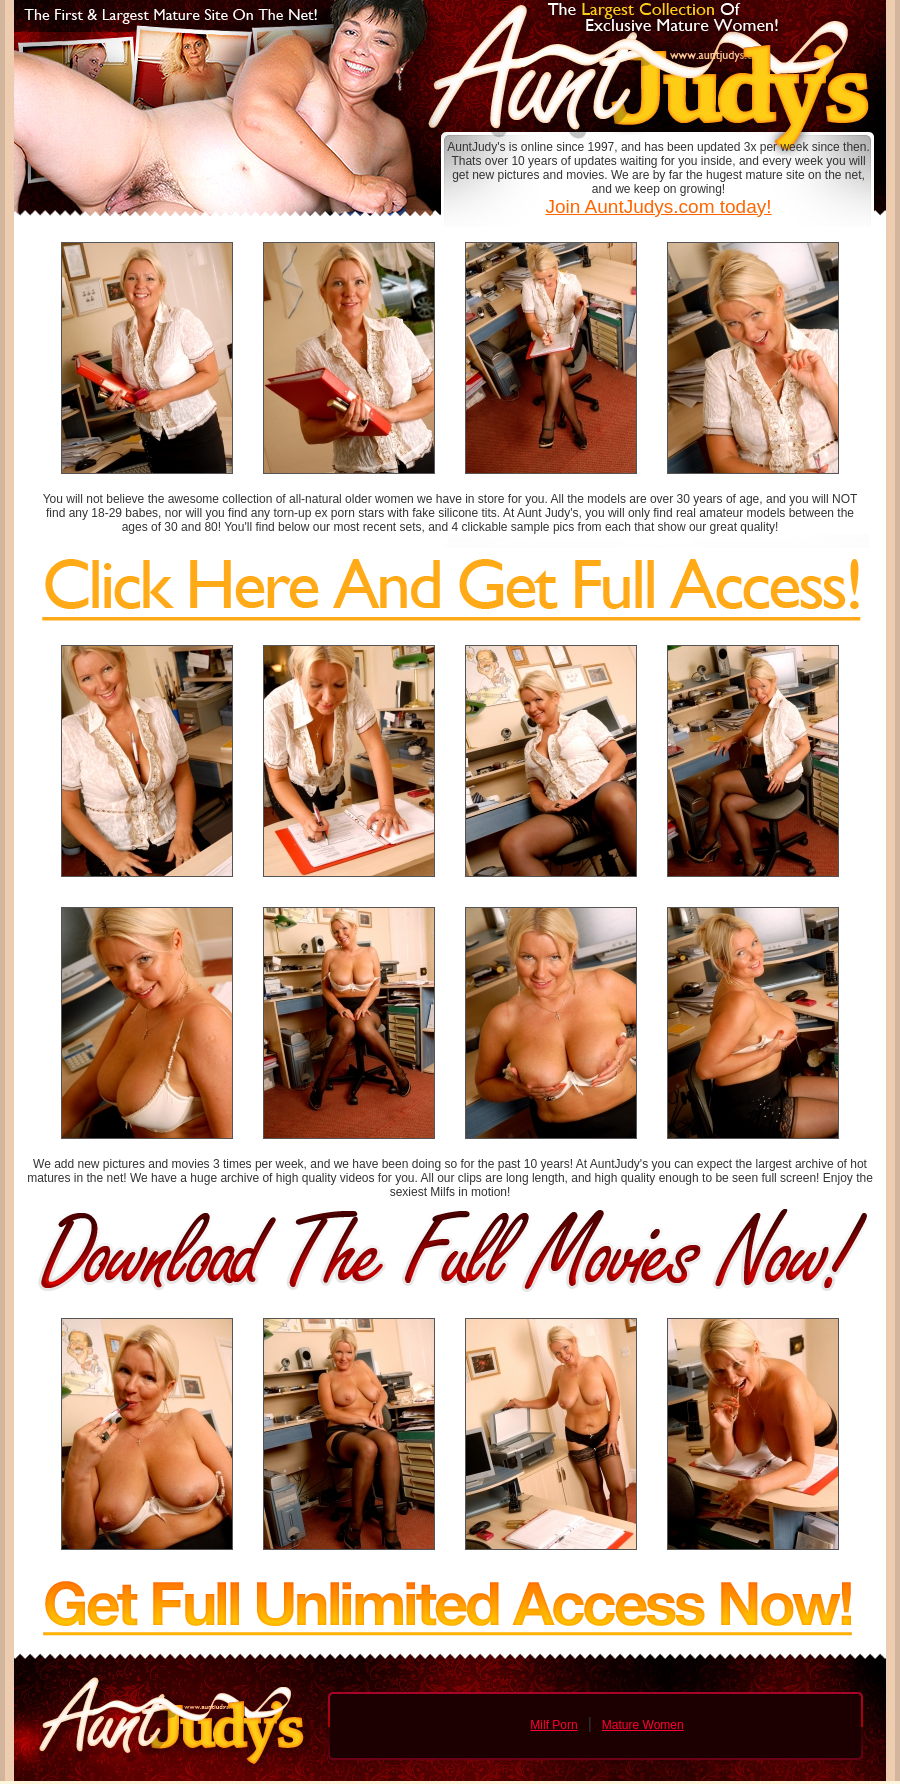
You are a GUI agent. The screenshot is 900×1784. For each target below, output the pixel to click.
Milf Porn (553, 1725)
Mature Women (643, 1725)
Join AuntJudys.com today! (658, 206)
